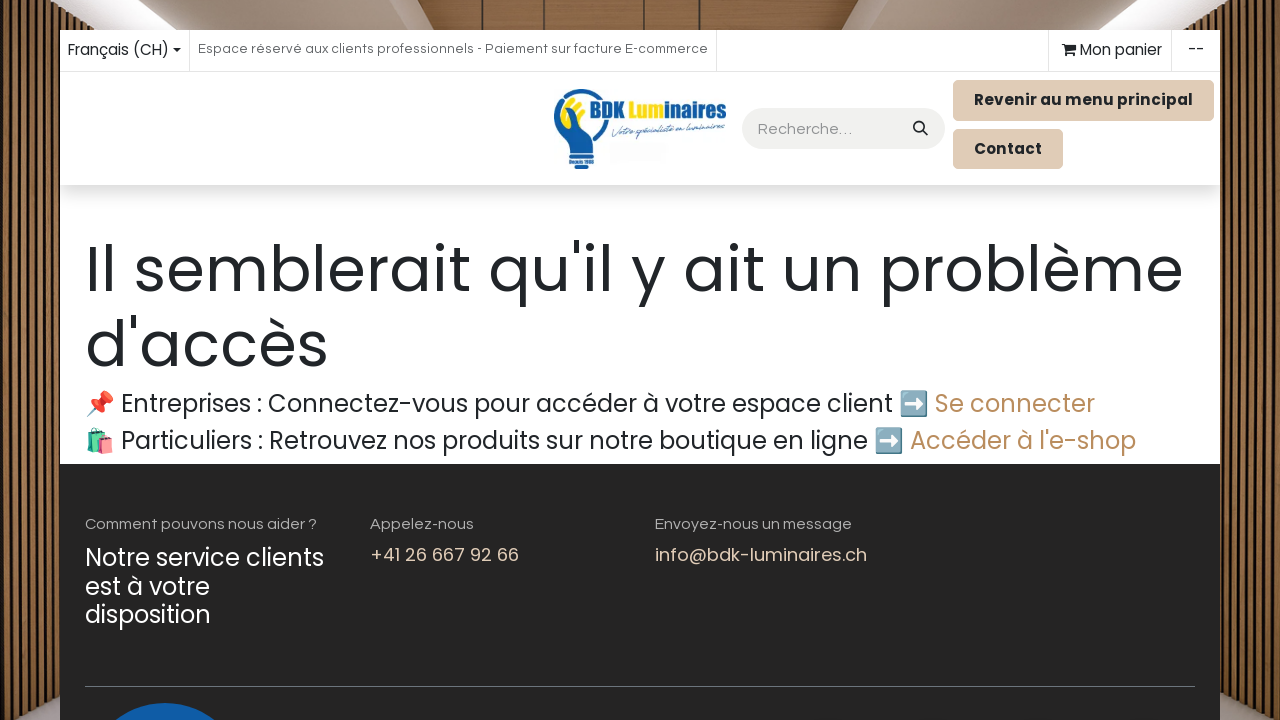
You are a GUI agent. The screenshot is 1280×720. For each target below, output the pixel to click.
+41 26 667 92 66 (444, 554)
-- (1196, 49)
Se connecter (1015, 403)
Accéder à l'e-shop (1023, 440)
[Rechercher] (918, 128)
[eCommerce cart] (1110, 50)
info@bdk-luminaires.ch (761, 554)
